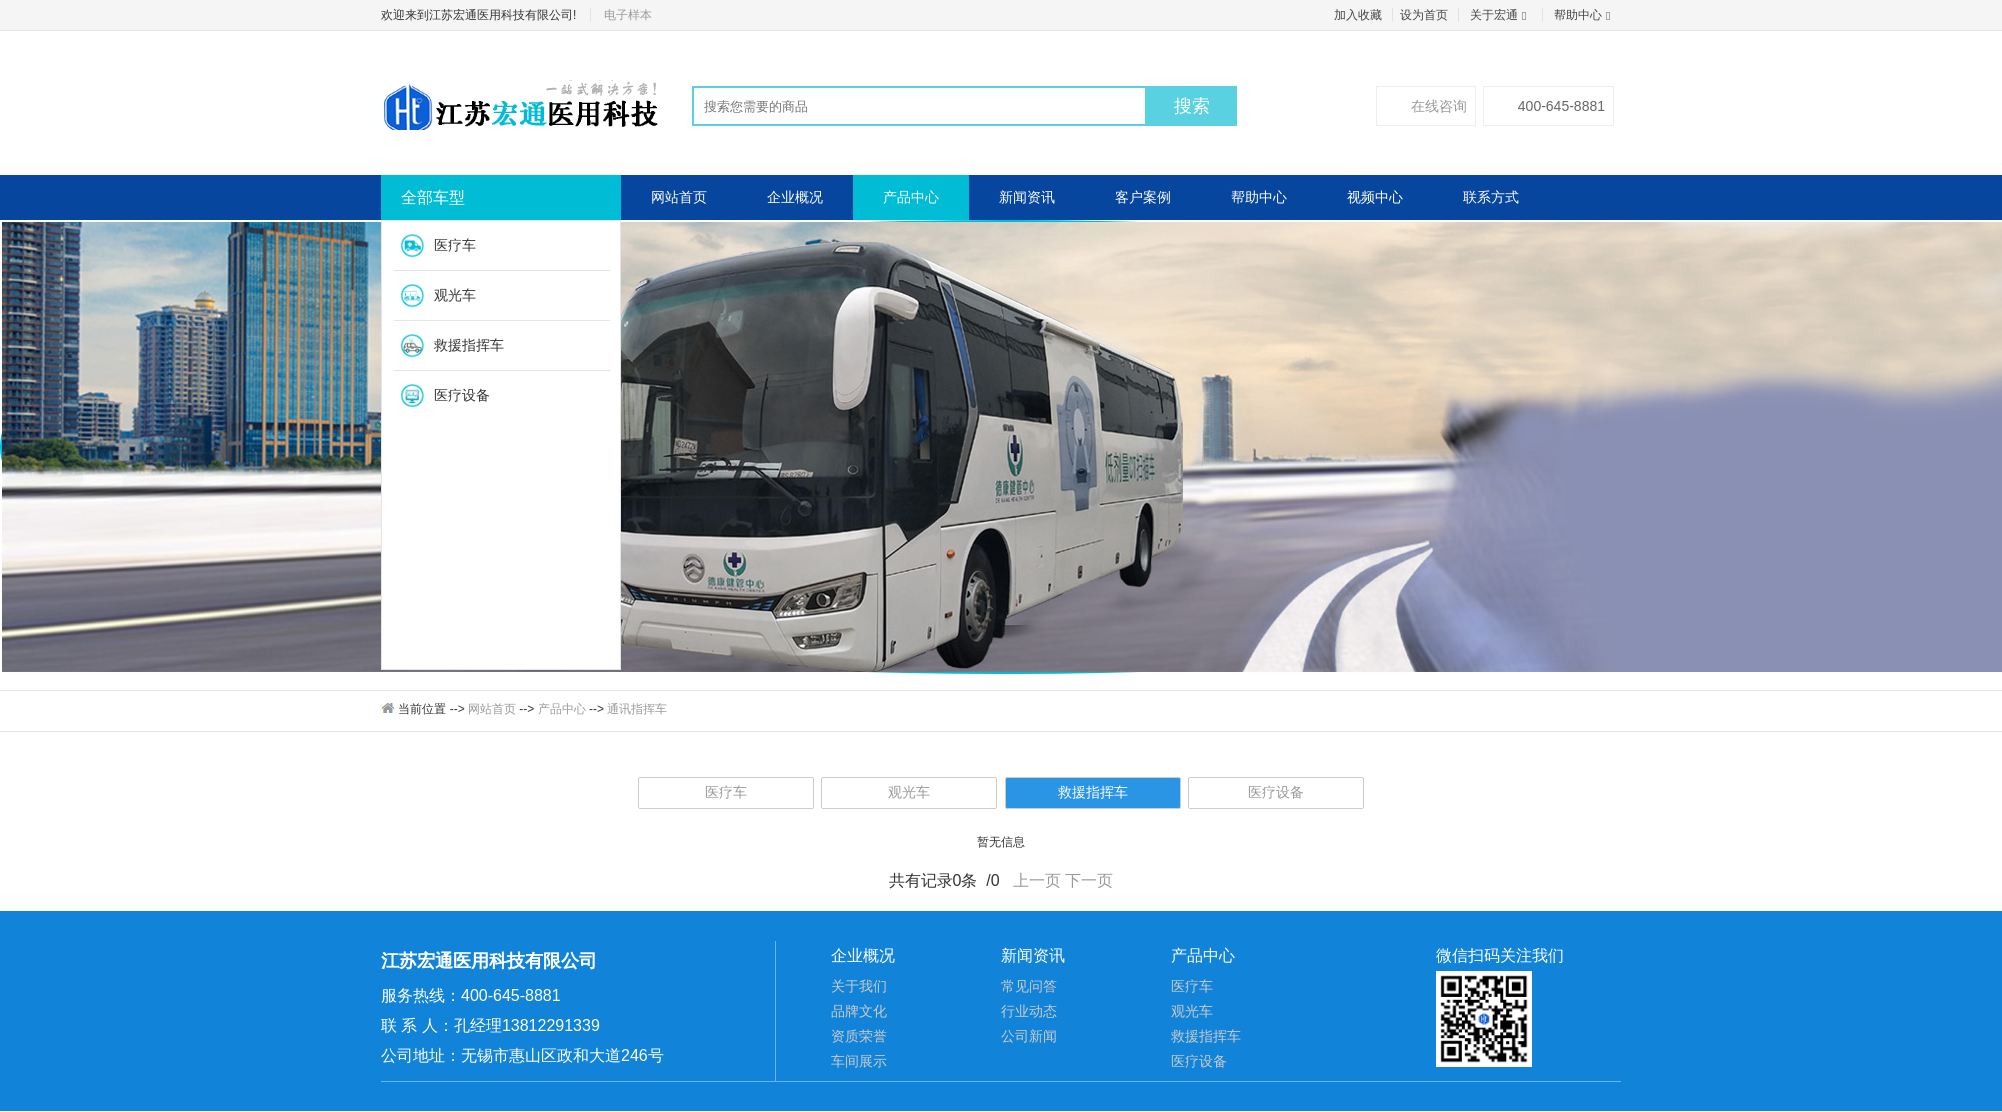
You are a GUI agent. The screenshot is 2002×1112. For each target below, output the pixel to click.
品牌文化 (859, 1011)
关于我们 (859, 986)
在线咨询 (1426, 106)
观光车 (455, 295)
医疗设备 (462, 395)
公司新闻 (1029, 1036)
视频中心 (1375, 197)
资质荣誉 (859, 1036)
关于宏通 (1501, 15)
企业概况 (795, 197)
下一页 (1089, 880)
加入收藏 (1358, 15)
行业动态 (1029, 1011)
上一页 (1037, 880)
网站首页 (679, 197)
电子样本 (628, 15)
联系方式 (1491, 197)
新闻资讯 (1027, 197)
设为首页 (1424, 15)
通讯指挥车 (637, 709)
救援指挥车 (469, 345)
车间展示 (859, 1061)
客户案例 (1143, 197)
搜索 (1192, 106)
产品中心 (911, 197)
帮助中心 (1585, 15)
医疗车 (455, 245)
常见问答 (1029, 986)
